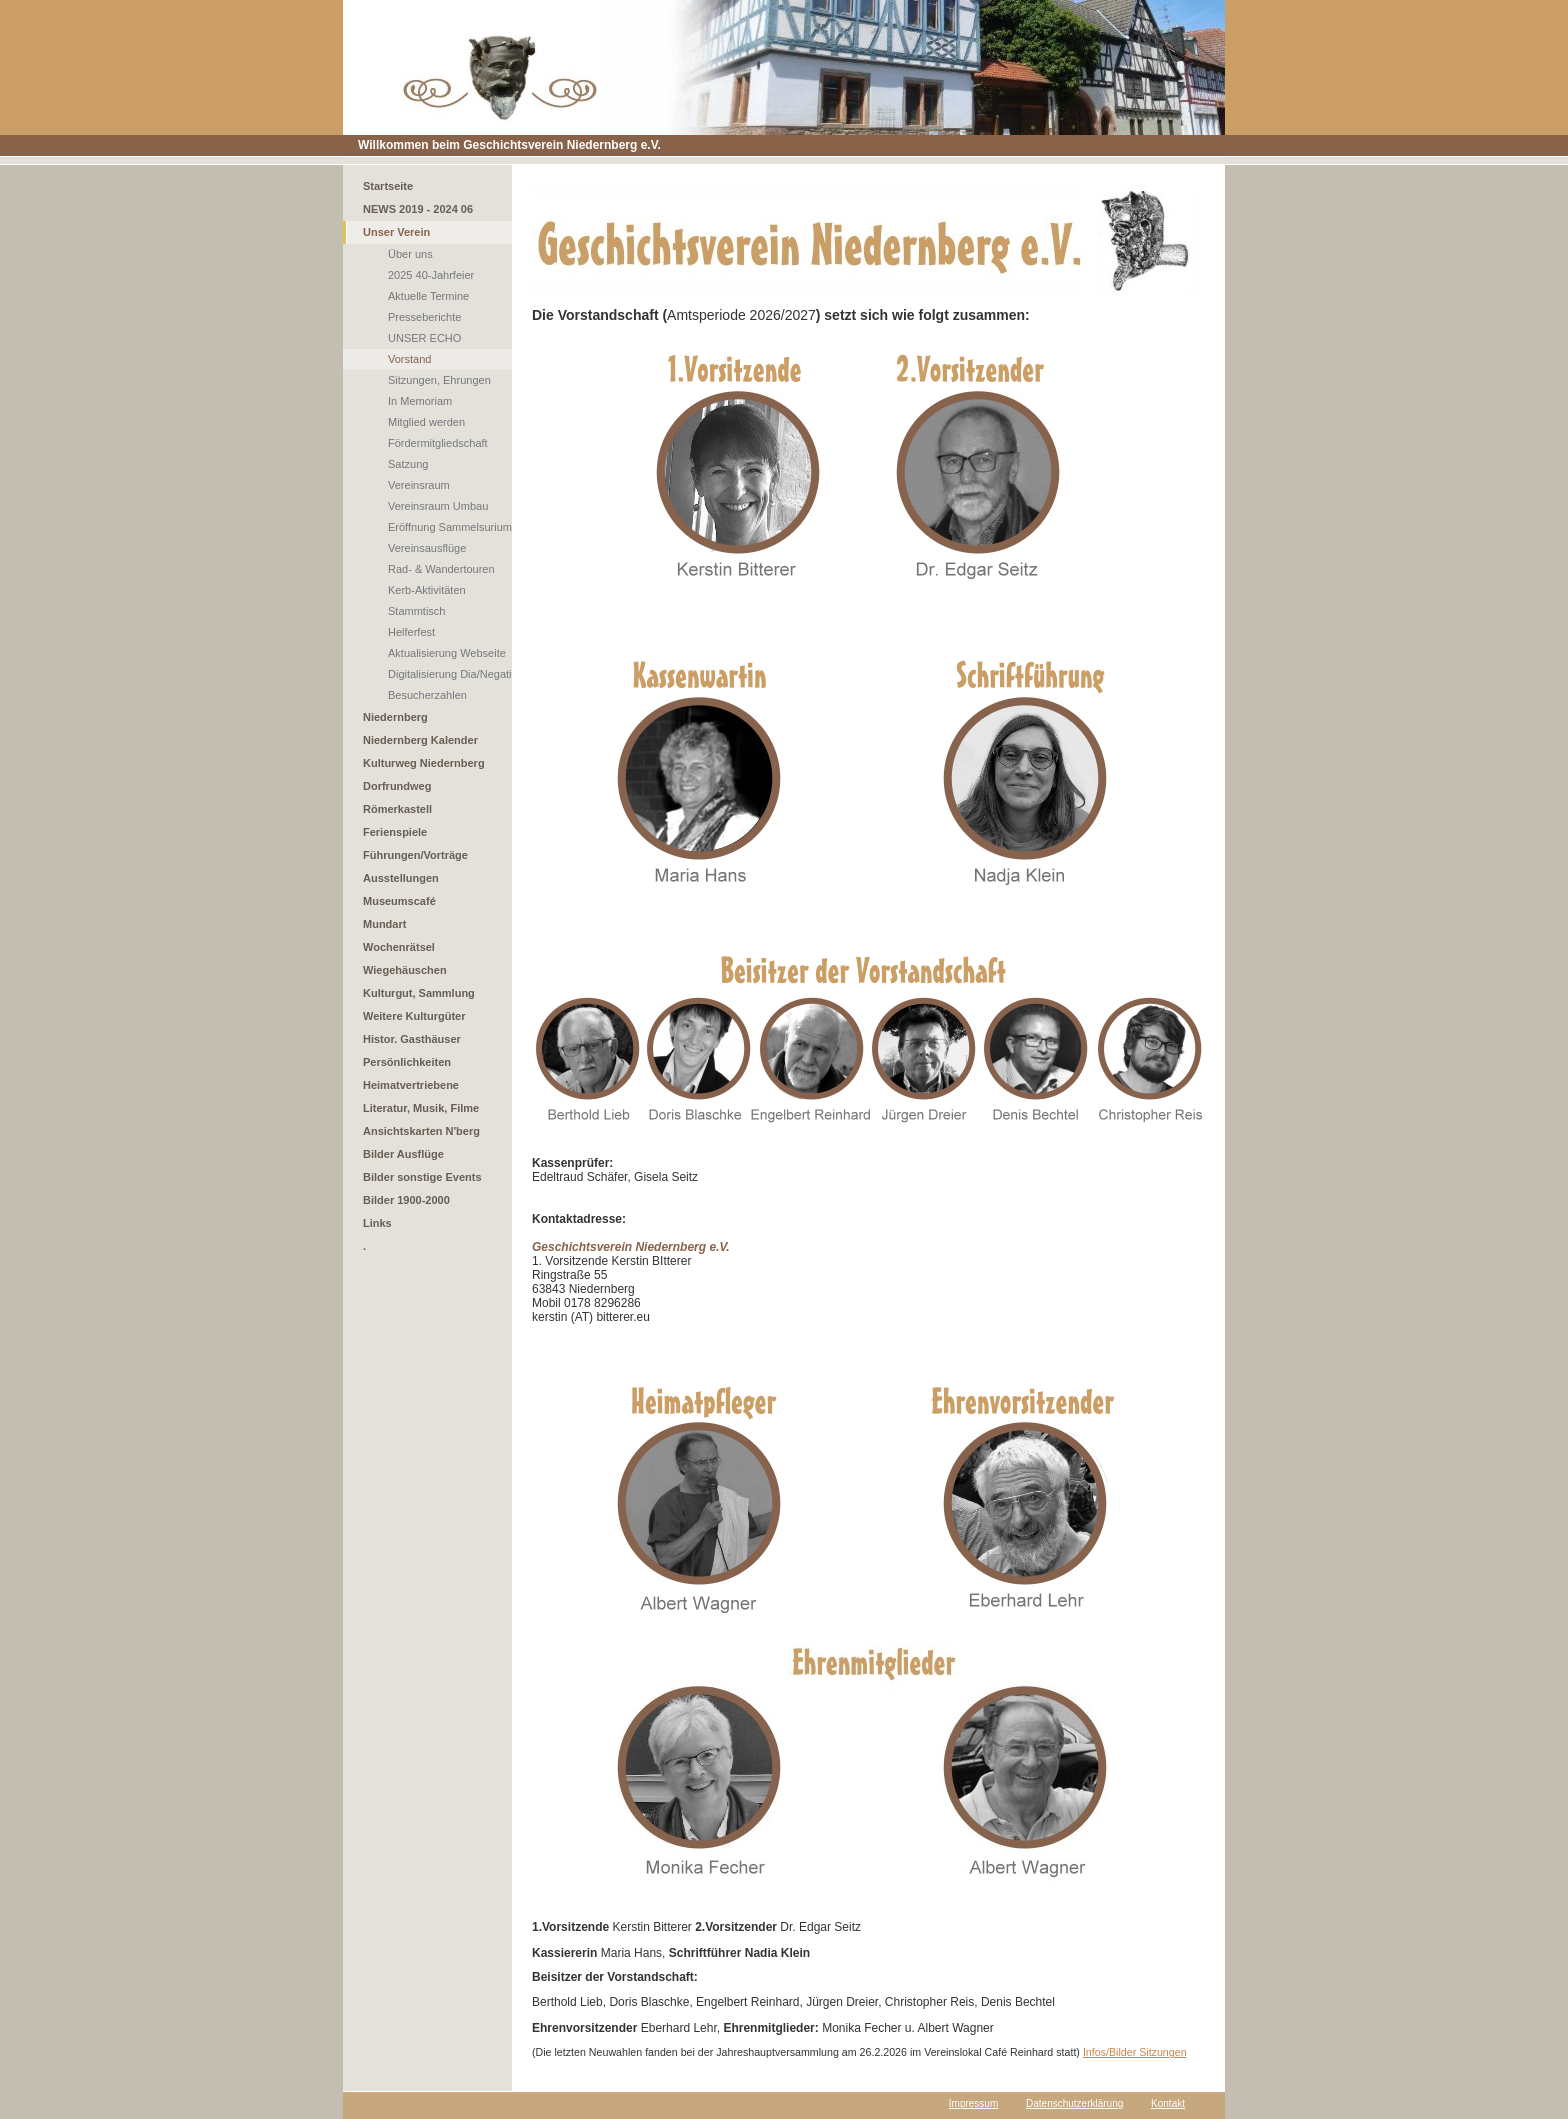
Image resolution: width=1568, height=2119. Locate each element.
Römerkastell (397, 809)
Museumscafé (399, 901)
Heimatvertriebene (411, 1085)
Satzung (408, 464)
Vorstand (409, 359)
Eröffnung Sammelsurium (450, 527)
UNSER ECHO (424, 338)
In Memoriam (420, 401)
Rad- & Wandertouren (441, 569)
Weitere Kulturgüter (414, 1016)
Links (377, 1223)
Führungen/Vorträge (415, 855)
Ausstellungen (401, 878)
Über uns (410, 254)
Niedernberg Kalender (420, 740)
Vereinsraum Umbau (438, 506)
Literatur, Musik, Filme (421, 1108)
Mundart (384, 924)
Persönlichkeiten (407, 1062)
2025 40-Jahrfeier (431, 275)
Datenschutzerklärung (1074, 2103)
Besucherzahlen (427, 695)
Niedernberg (395, 717)
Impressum (973, 2103)
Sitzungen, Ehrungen (439, 380)
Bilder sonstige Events (422, 1177)
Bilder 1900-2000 (406, 1200)
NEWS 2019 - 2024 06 (418, 209)
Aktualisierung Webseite (447, 653)
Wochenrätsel (399, 947)
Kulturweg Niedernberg (424, 763)
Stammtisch (416, 611)
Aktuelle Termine (428, 296)
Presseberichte (424, 317)
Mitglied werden (426, 422)
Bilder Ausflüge (403, 1154)
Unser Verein (396, 232)
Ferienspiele (395, 832)
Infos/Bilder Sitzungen (1135, 2052)
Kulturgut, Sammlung (419, 993)
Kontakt (1168, 2103)
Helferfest (411, 632)
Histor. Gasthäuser (412, 1039)
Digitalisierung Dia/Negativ (452, 674)
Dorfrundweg (397, 786)
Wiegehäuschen (405, 970)
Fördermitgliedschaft (438, 443)
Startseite (388, 186)
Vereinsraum (419, 485)
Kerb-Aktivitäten (427, 590)
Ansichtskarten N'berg (421, 1131)
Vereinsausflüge (427, 548)
